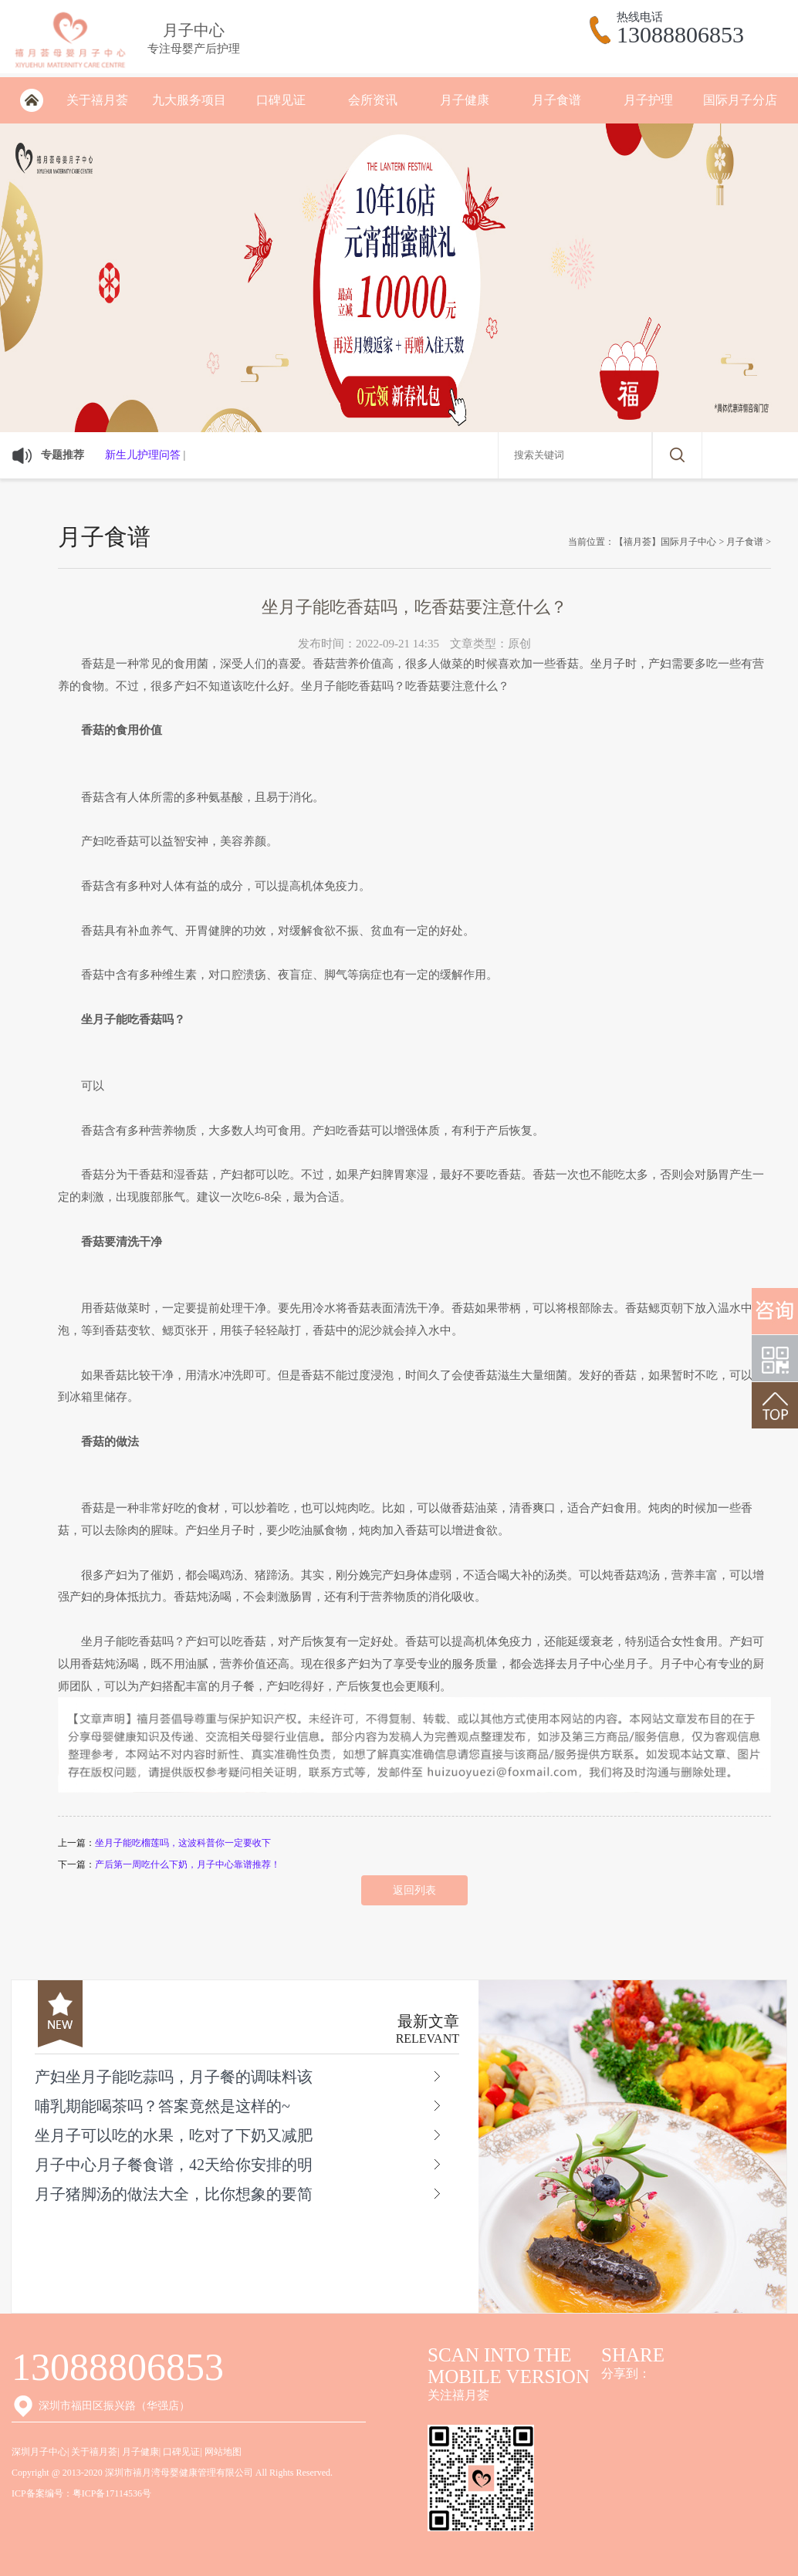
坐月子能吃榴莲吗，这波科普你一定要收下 (183, 1842)
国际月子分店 (740, 99)
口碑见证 (281, 99)
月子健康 (464, 99)
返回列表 (414, 1890)
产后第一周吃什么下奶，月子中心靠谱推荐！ (187, 1864)
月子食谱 (556, 99)
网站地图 (223, 2451)
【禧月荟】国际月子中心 (665, 541)
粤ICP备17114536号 (112, 2493)
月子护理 (648, 99)
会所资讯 (372, 99)
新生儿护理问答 (143, 455)
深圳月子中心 (39, 2451)
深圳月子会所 (31, 100)
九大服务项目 (189, 99)
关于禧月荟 (97, 99)
